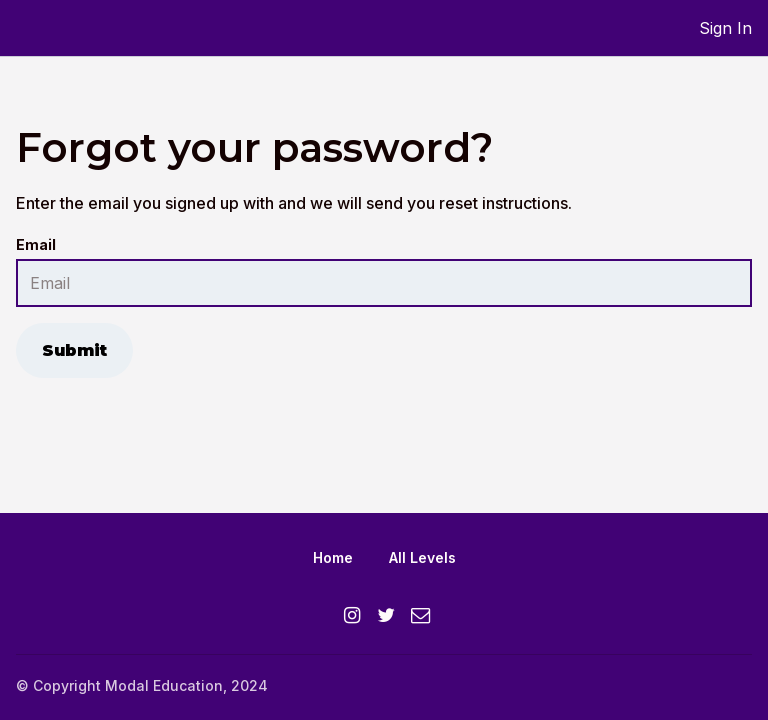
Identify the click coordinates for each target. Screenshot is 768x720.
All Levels (422, 557)
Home (333, 557)
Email (36, 244)
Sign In (725, 28)
